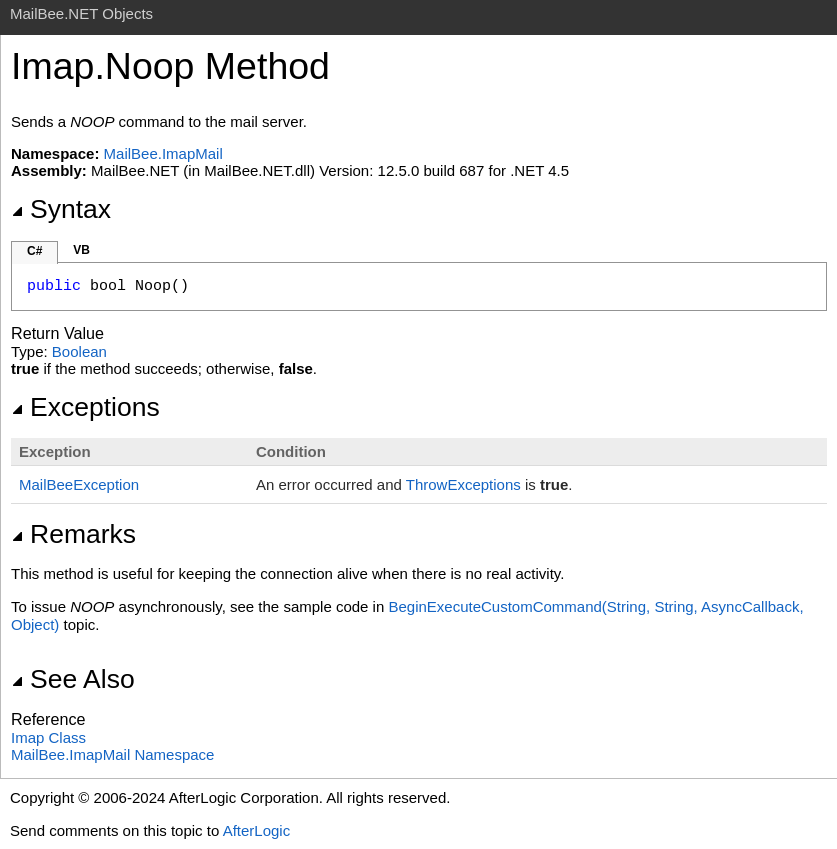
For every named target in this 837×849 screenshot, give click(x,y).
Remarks (73, 534)
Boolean (79, 351)
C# (34, 251)
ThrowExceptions (463, 484)
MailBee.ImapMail (163, 153)
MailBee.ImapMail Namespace (112, 754)
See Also (73, 679)
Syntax (61, 209)
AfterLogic (257, 830)
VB (81, 250)
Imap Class (48, 737)
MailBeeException (79, 484)
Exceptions (85, 407)
